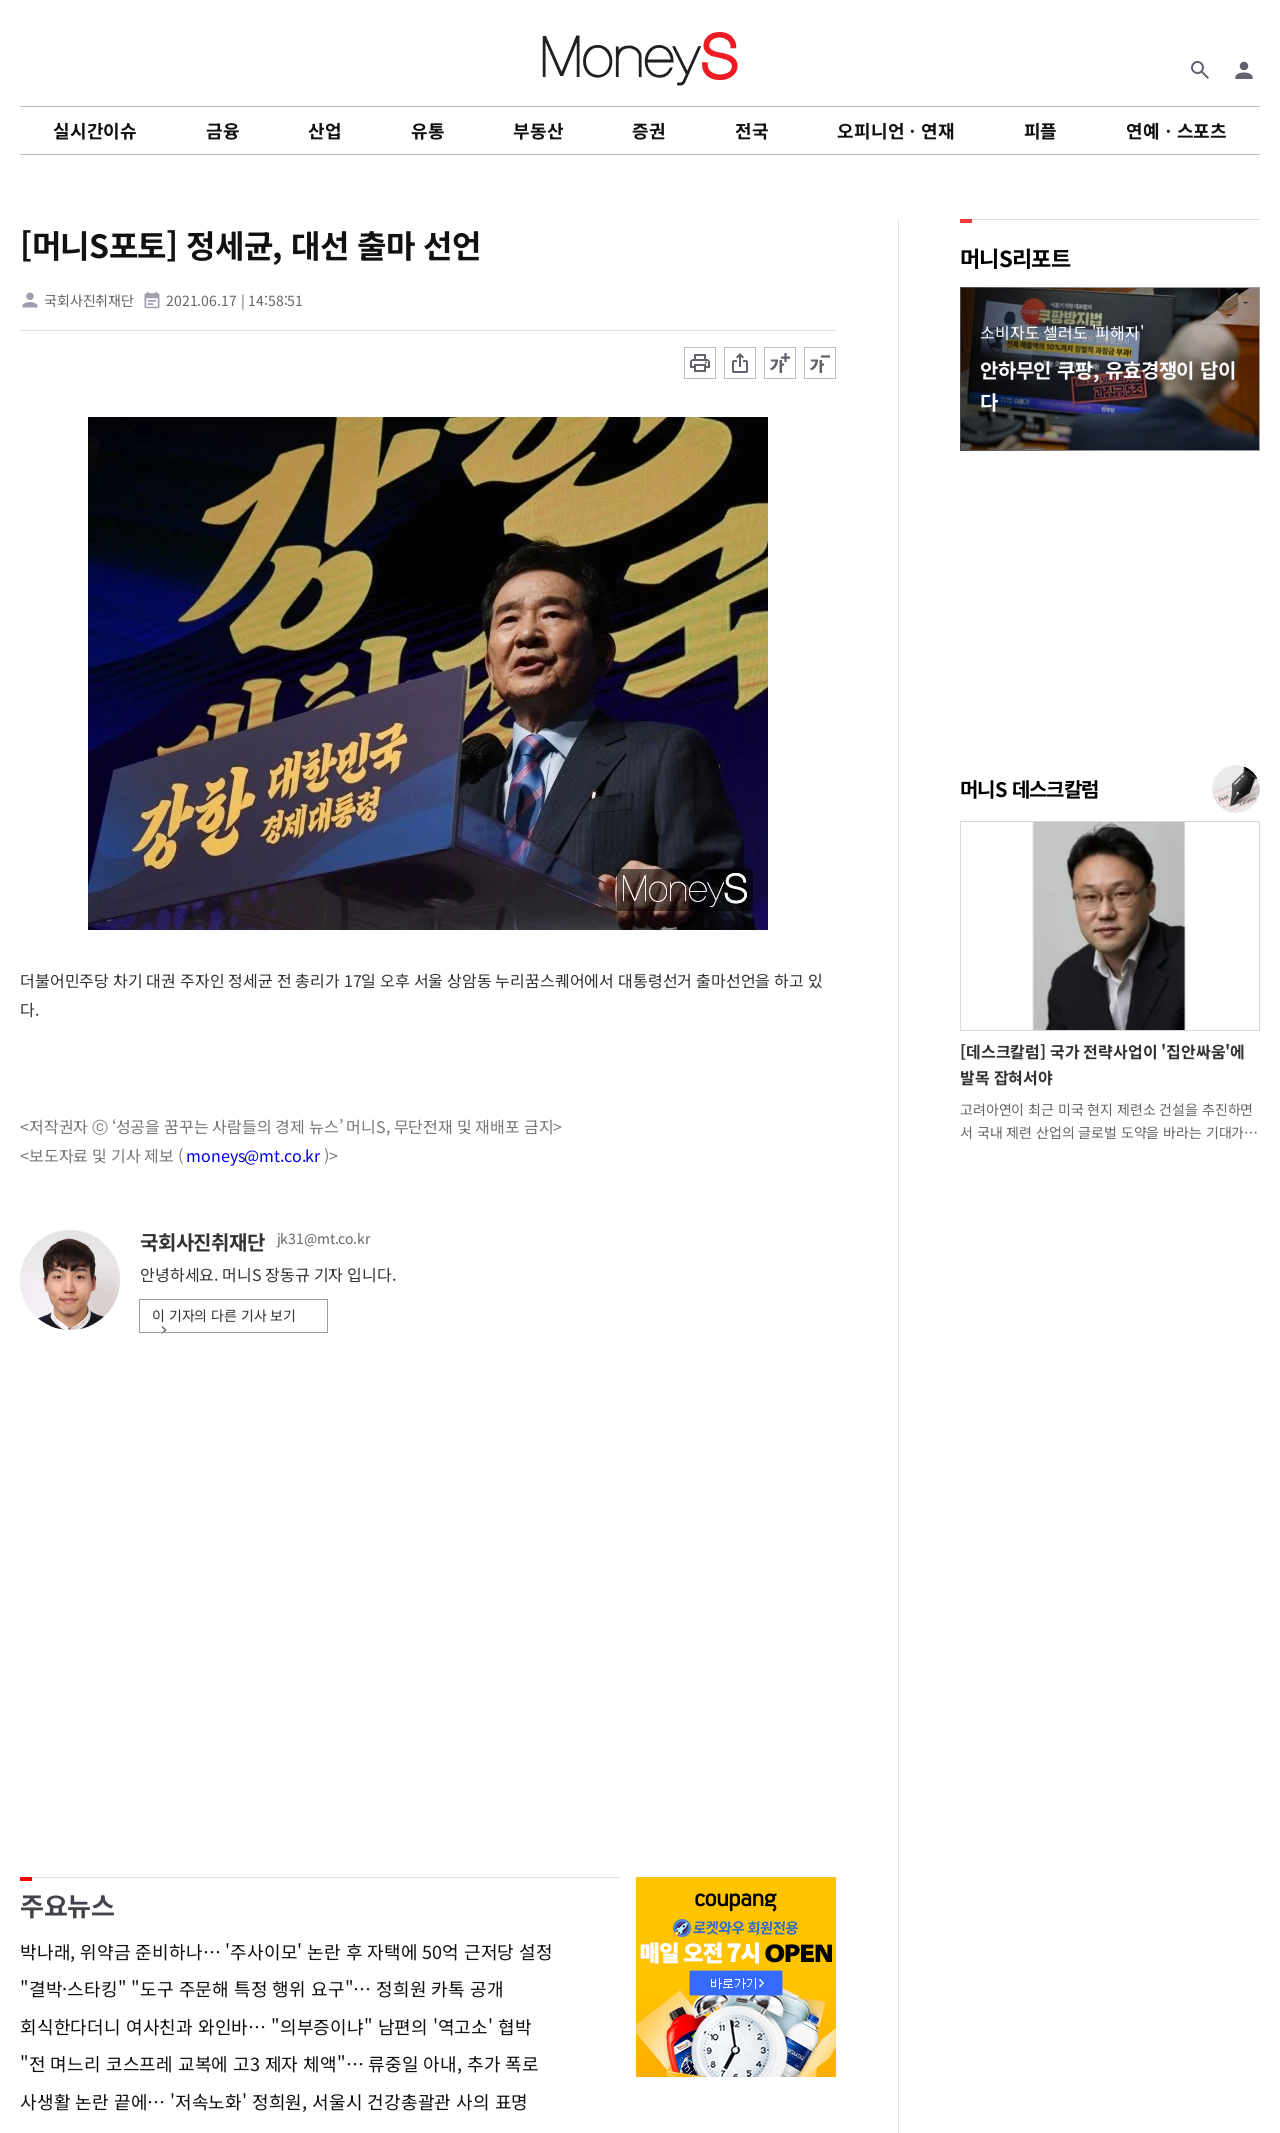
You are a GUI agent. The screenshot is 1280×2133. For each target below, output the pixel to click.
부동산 (538, 130)
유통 (428, 130)
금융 (223, 130)
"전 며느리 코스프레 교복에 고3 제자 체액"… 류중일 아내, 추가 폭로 (279, 2064)
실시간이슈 (95, 130)
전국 (752, 130)
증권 (649, 130)
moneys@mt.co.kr (253, 1155)
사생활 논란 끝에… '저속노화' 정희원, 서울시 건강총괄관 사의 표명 (274, 2102)
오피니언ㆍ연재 (896, 130)
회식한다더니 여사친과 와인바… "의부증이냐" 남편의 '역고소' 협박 (275, 2027)
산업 (325, 130)
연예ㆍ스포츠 (1176, 130)
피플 (1041, 130)
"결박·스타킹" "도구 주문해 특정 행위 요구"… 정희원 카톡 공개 (261, 1989)
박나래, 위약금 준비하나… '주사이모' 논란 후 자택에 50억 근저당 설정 (286, 1952)
